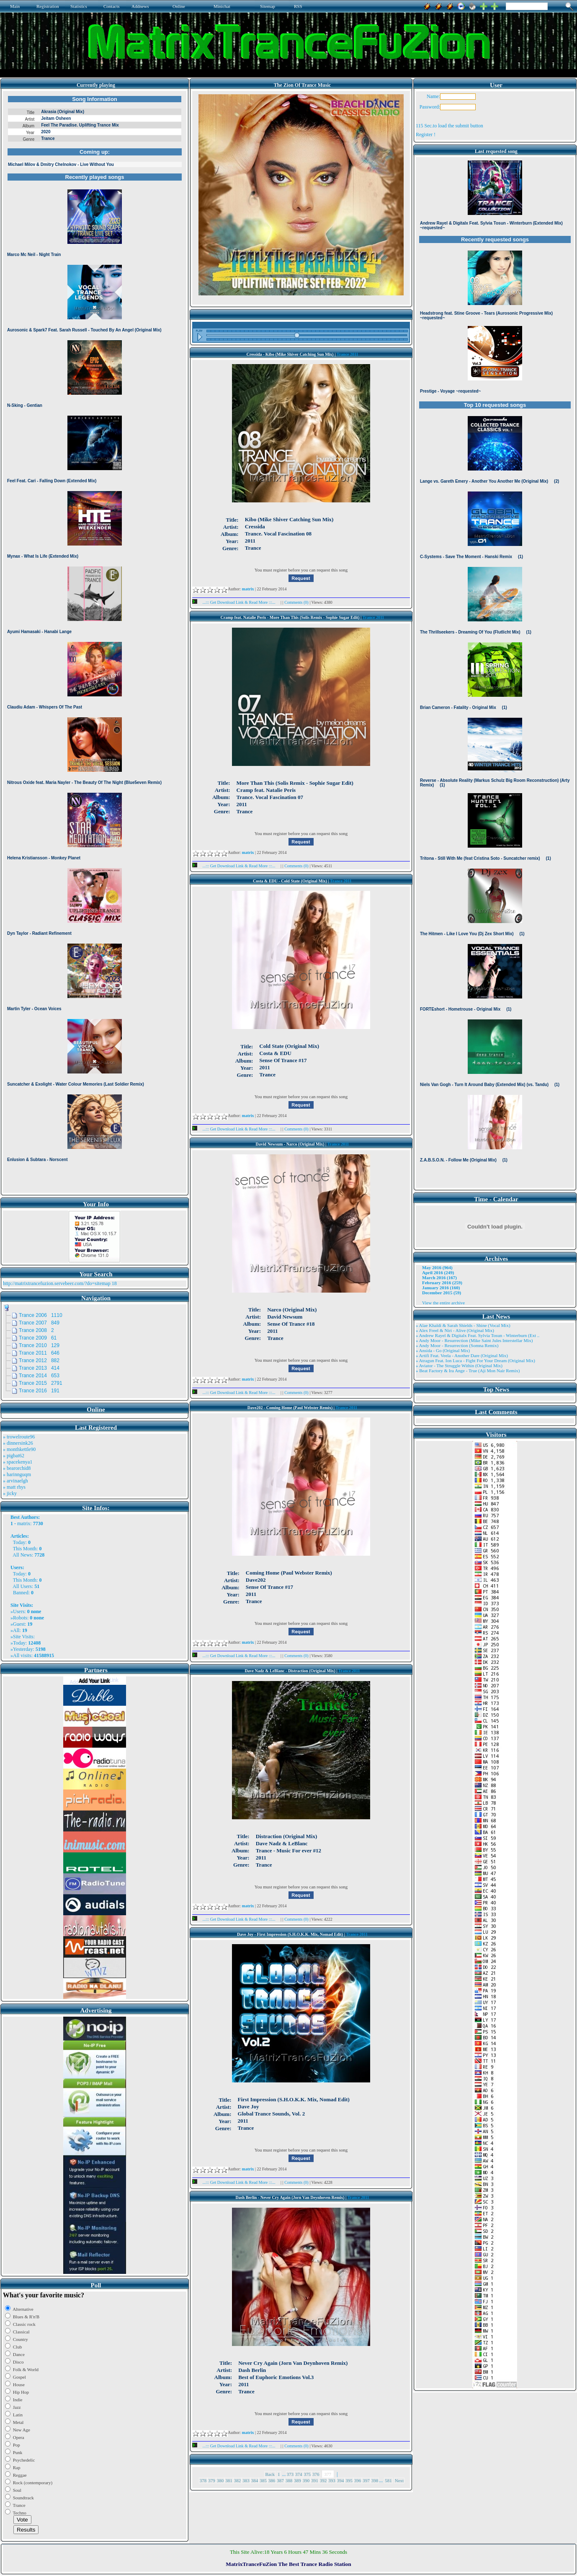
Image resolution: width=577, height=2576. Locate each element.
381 (228, 2480)
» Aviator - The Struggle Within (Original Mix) (459, 1365)
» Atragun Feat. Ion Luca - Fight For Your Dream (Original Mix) (475, 1360)
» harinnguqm (17, 1474)
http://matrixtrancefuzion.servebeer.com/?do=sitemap (57, 1283)
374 (298, 2474)
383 (246, 2480)
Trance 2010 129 (39, 1345)
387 (280, 2480)
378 (203, 2480)
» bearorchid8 (17, 1468)
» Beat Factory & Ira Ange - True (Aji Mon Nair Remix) (468, 1370)
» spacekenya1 (17, 1462)
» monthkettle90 (19, 1449)
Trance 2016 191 (39, 1391)
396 (357, 2480)
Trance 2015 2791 (40, 1383)
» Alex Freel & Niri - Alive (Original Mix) (455, 1330)
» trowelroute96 (19, 1437)
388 (289, 2480)
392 (323, 2480)
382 (237, 2480)
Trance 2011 (347, 354)
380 (220, 2480)
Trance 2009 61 (38, 1338)
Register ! (425, 134)
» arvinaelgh (15, 1481)
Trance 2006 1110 (40, 1315)
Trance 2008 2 (36, 1330)
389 (297, 2480)
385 (263, 2480)
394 (340, 2480)
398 (375, 2480)
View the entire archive (443, 1302)
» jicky (10, 1493)
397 (366, 2480)
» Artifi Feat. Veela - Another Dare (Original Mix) (462, 1355)
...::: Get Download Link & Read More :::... (236, 602)
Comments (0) (296, 602)
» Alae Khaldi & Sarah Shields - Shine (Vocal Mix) (463, 1325)
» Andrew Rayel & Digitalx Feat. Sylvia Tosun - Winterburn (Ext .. (477, 1335)
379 (211, 2480)
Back (270, 2474)
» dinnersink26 (18, 1443)
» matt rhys (14, 1487)
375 (307, 2474)
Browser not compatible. (94, 642)
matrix (23, 1523)
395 (349, 2480)
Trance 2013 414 (39, 1368)
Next (399, 2480)
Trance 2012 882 (39, 1360)
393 (331, 2480)
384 (254, 2480)
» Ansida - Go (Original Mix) (443, 1350)
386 (272, 2480)
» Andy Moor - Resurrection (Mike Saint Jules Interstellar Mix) (474, 1340)
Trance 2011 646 (39, 1353)
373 (290, 2474)
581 (388, 2480)
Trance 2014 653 (39, 1376)
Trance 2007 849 (39, 1323)
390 (306, 2480)
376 (315, 2474)
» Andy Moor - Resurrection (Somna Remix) (457, 1345)
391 (314, 2480)
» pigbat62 (13, 1456)
